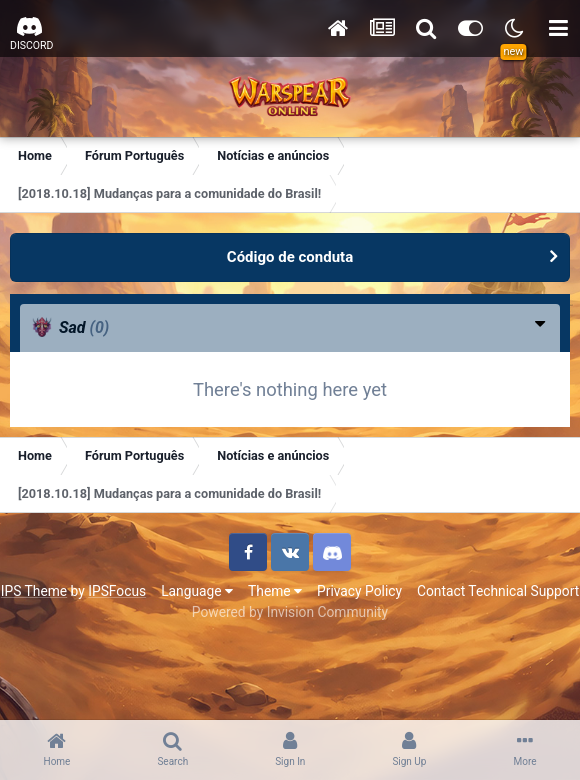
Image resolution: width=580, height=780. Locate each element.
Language (197, 591)
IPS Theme (34, 591)
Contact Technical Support (498, 591)
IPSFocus (117, 591)
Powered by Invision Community (290, 612)
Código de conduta (290, 257)
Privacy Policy (359, 591)
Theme (275, 591)
